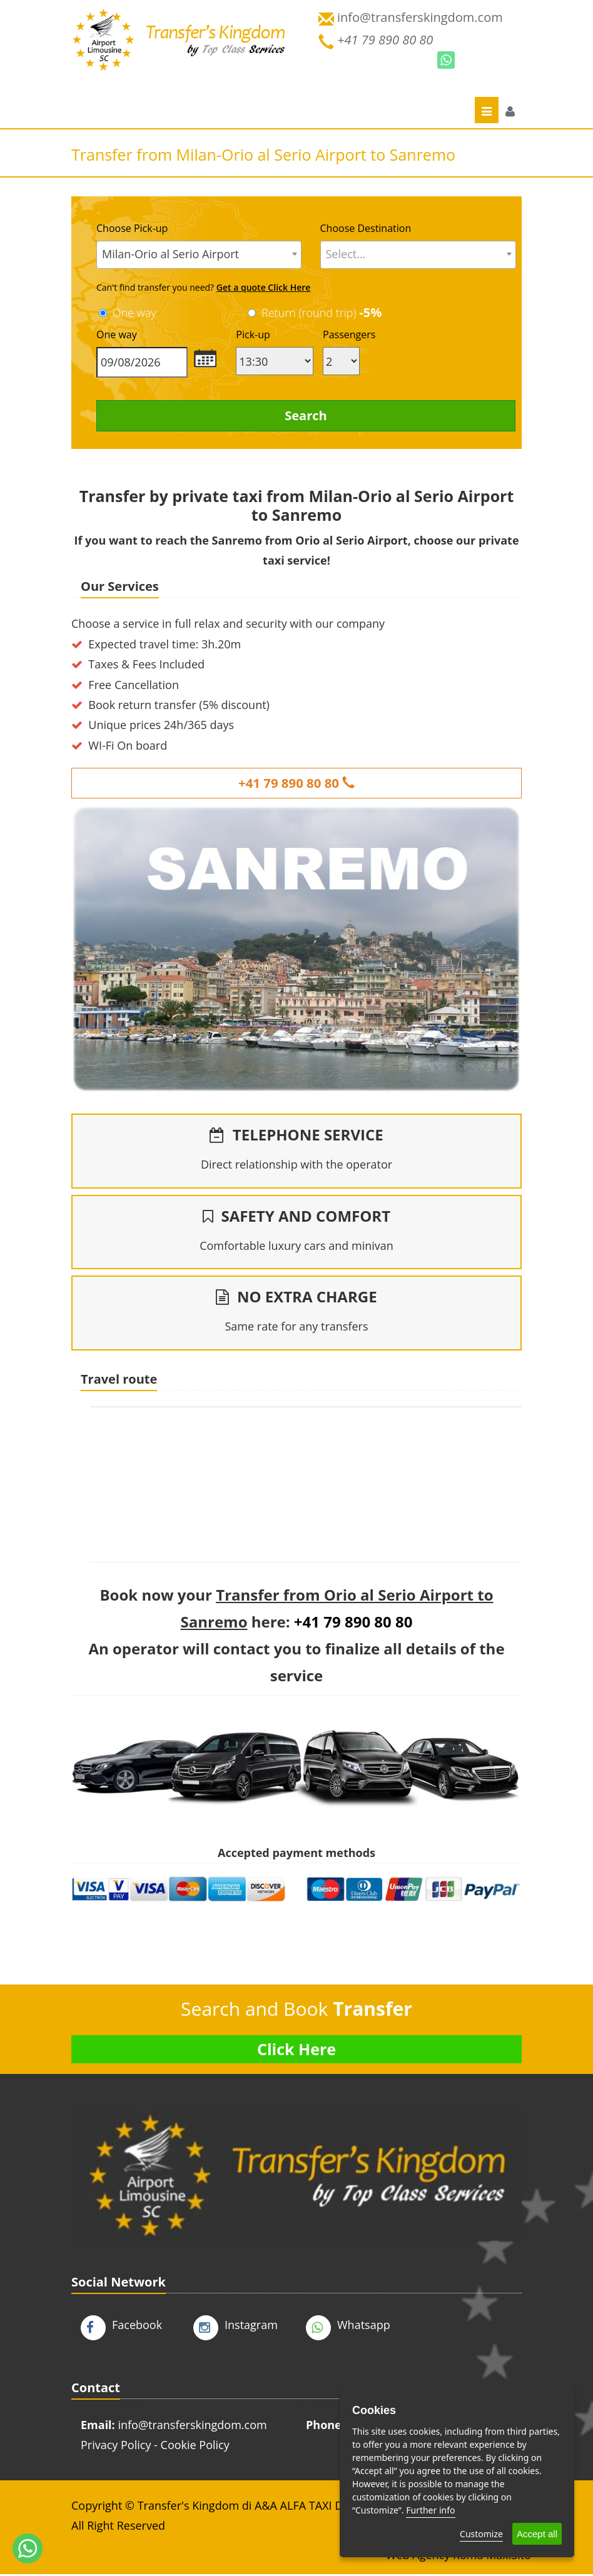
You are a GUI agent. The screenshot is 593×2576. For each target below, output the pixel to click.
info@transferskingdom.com (192, 2426)
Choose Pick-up (132, 228)
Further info (430, 2510)
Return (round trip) (323, 313)
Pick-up (253, 334)
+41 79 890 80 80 (297, 783)
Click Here (296, 2050)
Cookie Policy (195, 2446)
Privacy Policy (116, 2446)
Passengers (349, 334)
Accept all (537, 2533)
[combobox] (199, 255)
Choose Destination (366, 228)
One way (134, 312)
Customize (481, 2534)
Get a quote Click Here (263, 287)
